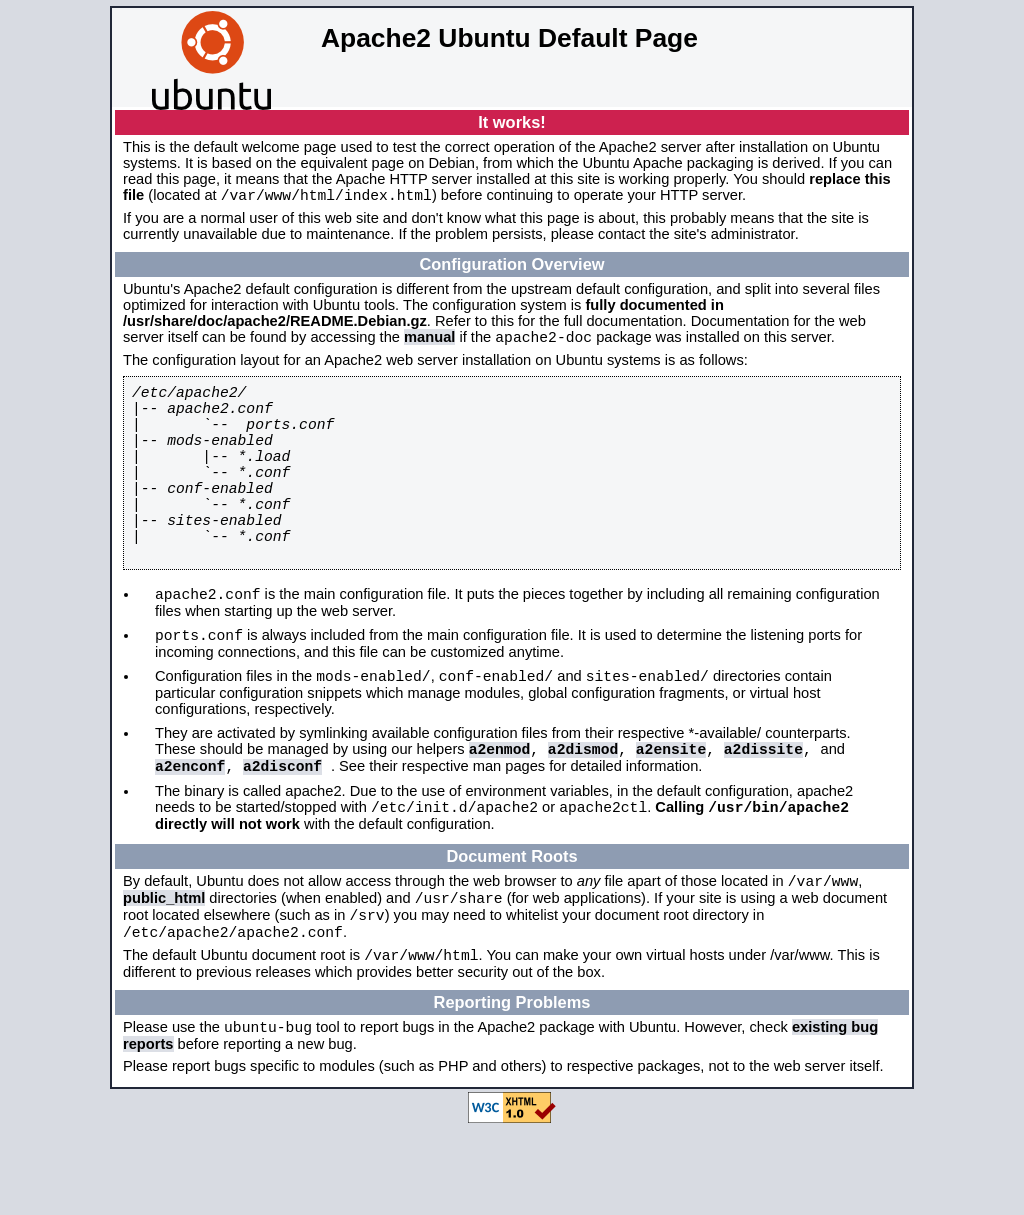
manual (429, 343)
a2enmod (500, 810)
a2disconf (282, 830)
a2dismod (583, 810)
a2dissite (763, 810)
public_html (164, 972)
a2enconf (190, 830)
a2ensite (671, 810)
